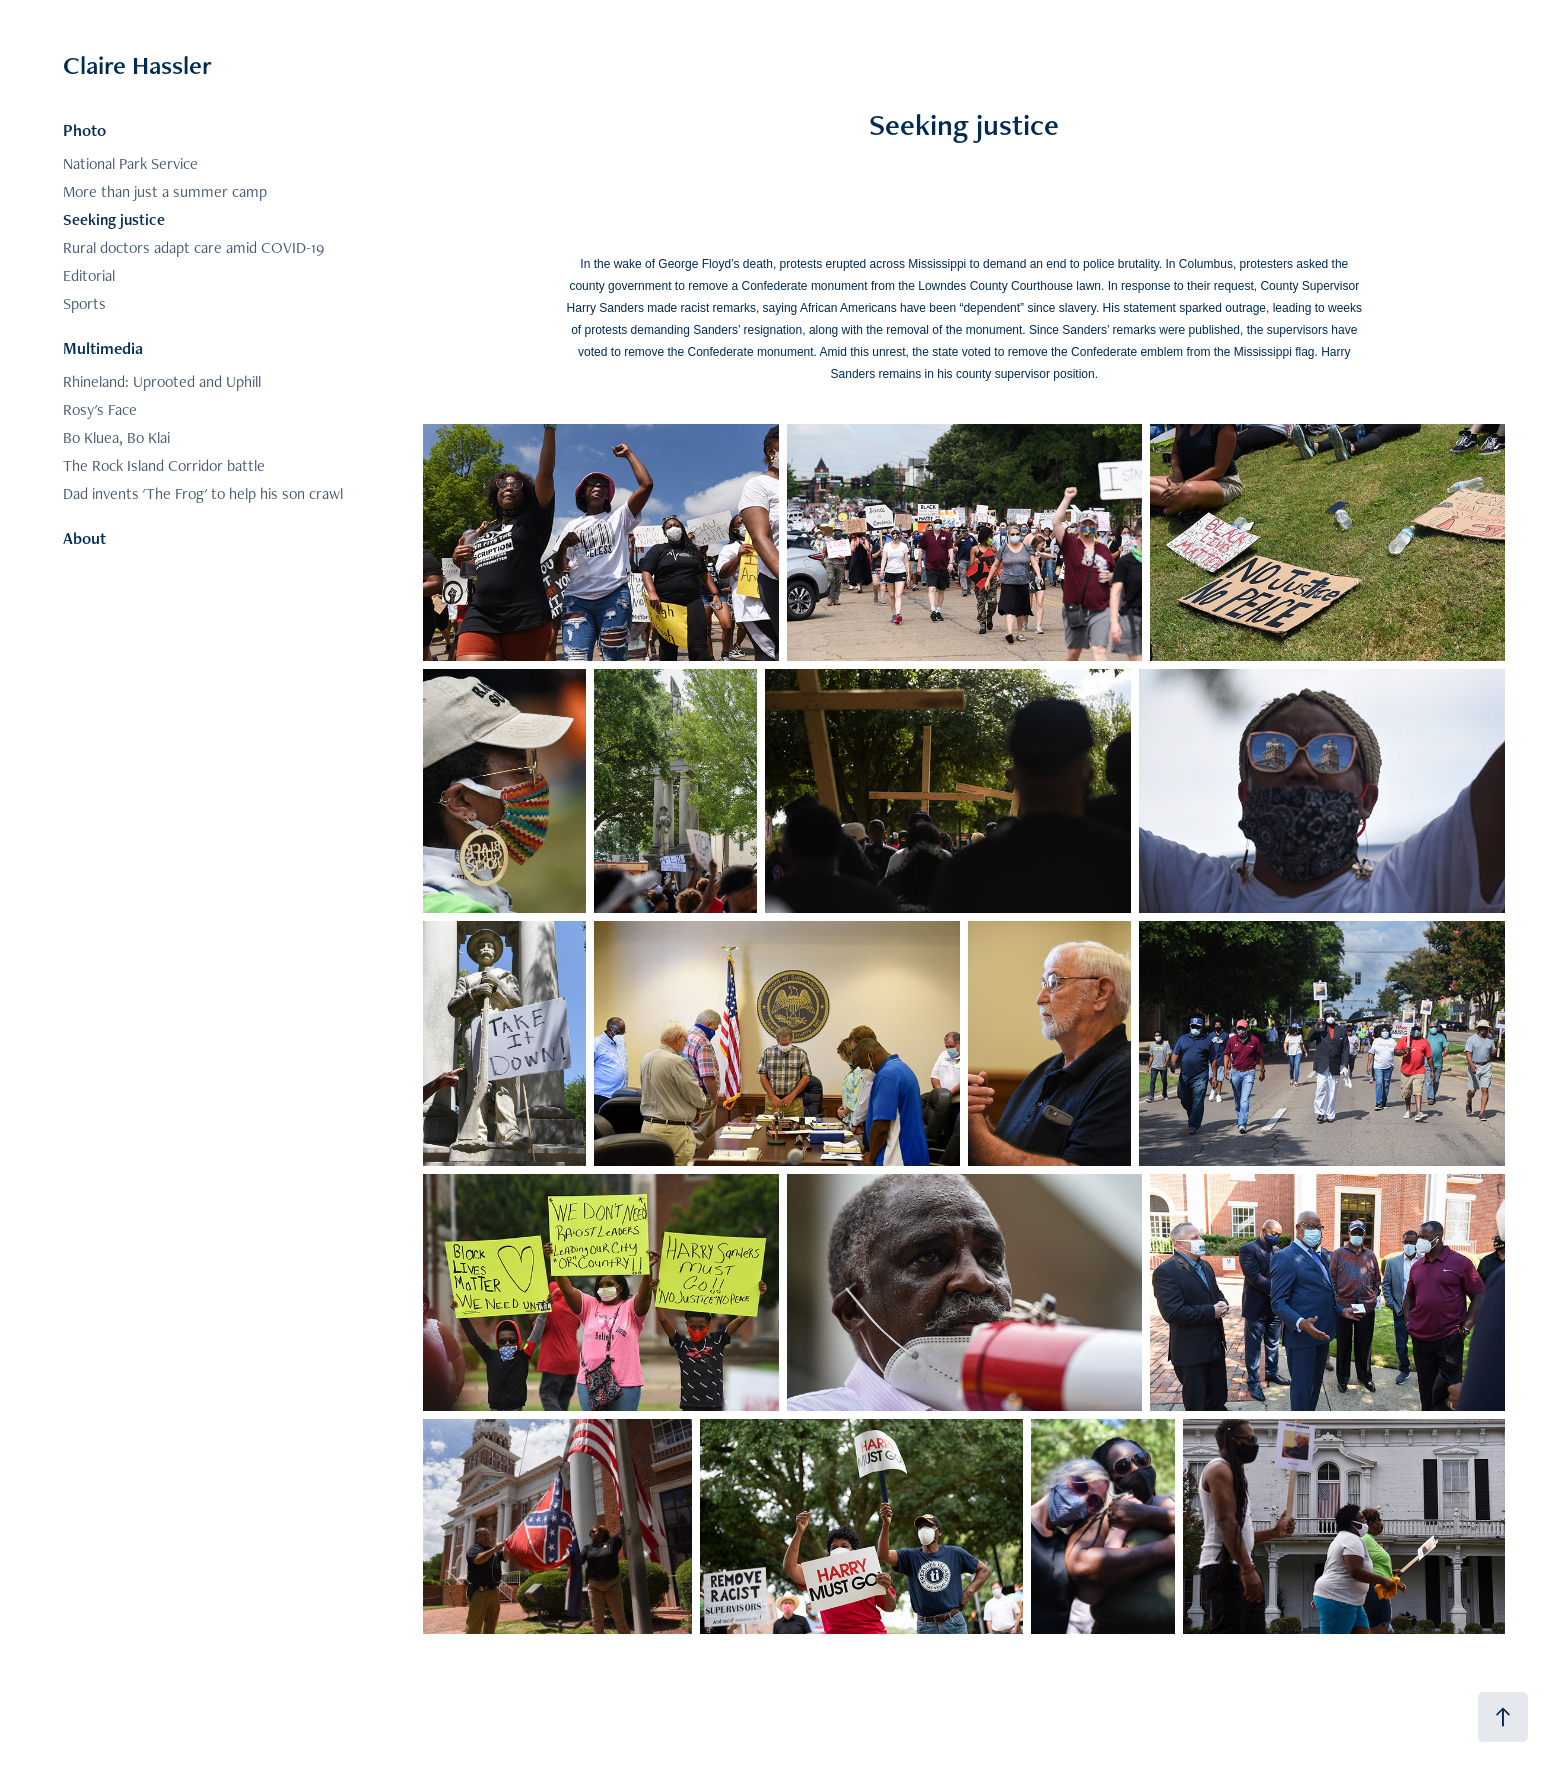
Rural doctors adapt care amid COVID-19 (193, 247)
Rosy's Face (100, 409)
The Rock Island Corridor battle (164, 465)
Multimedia (103, 348)
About (84, 538)
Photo (84, 130)
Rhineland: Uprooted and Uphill (162, 381)
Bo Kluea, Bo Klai (116, 437)
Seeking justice (114, 219)
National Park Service (130, 163)
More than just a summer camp (165, 191)
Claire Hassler (137, 65)
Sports (84, 303)
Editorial (89, 275)
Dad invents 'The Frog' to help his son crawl (203, 493)
